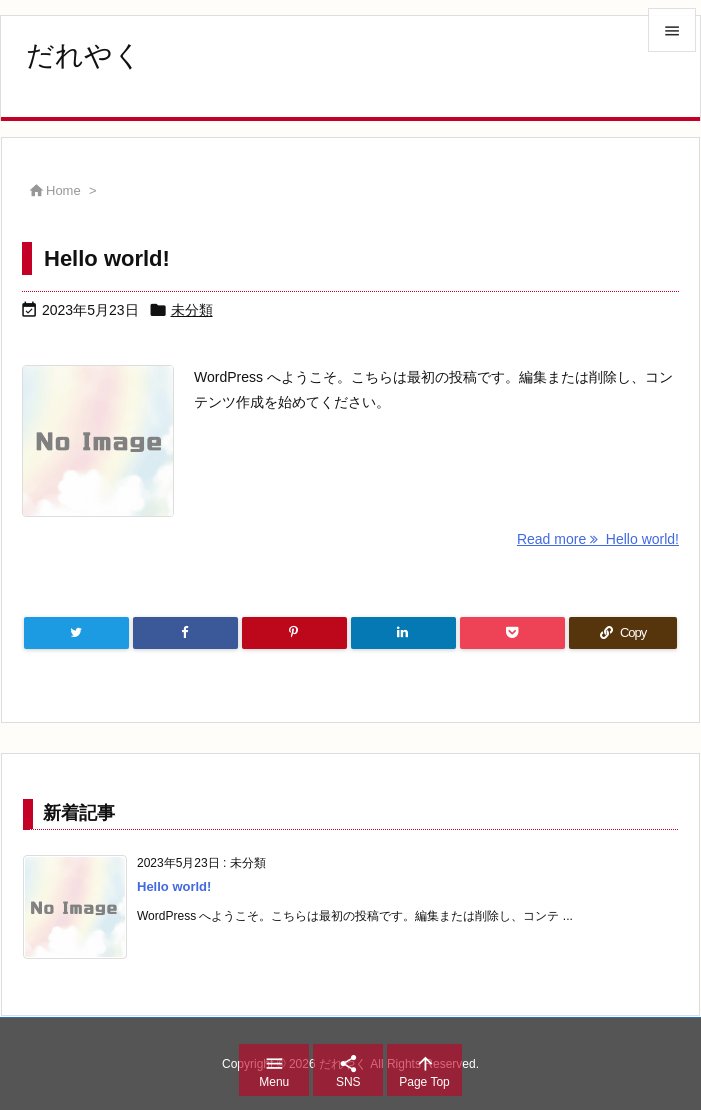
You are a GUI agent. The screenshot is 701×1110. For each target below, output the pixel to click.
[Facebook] (185, 633)
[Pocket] (512, 633)
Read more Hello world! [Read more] (598, 539)
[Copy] (623, 633)
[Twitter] (76, 633)
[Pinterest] (294, 633)
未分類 (192, 310)
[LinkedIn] (403, 633)
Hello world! (107, 258)
